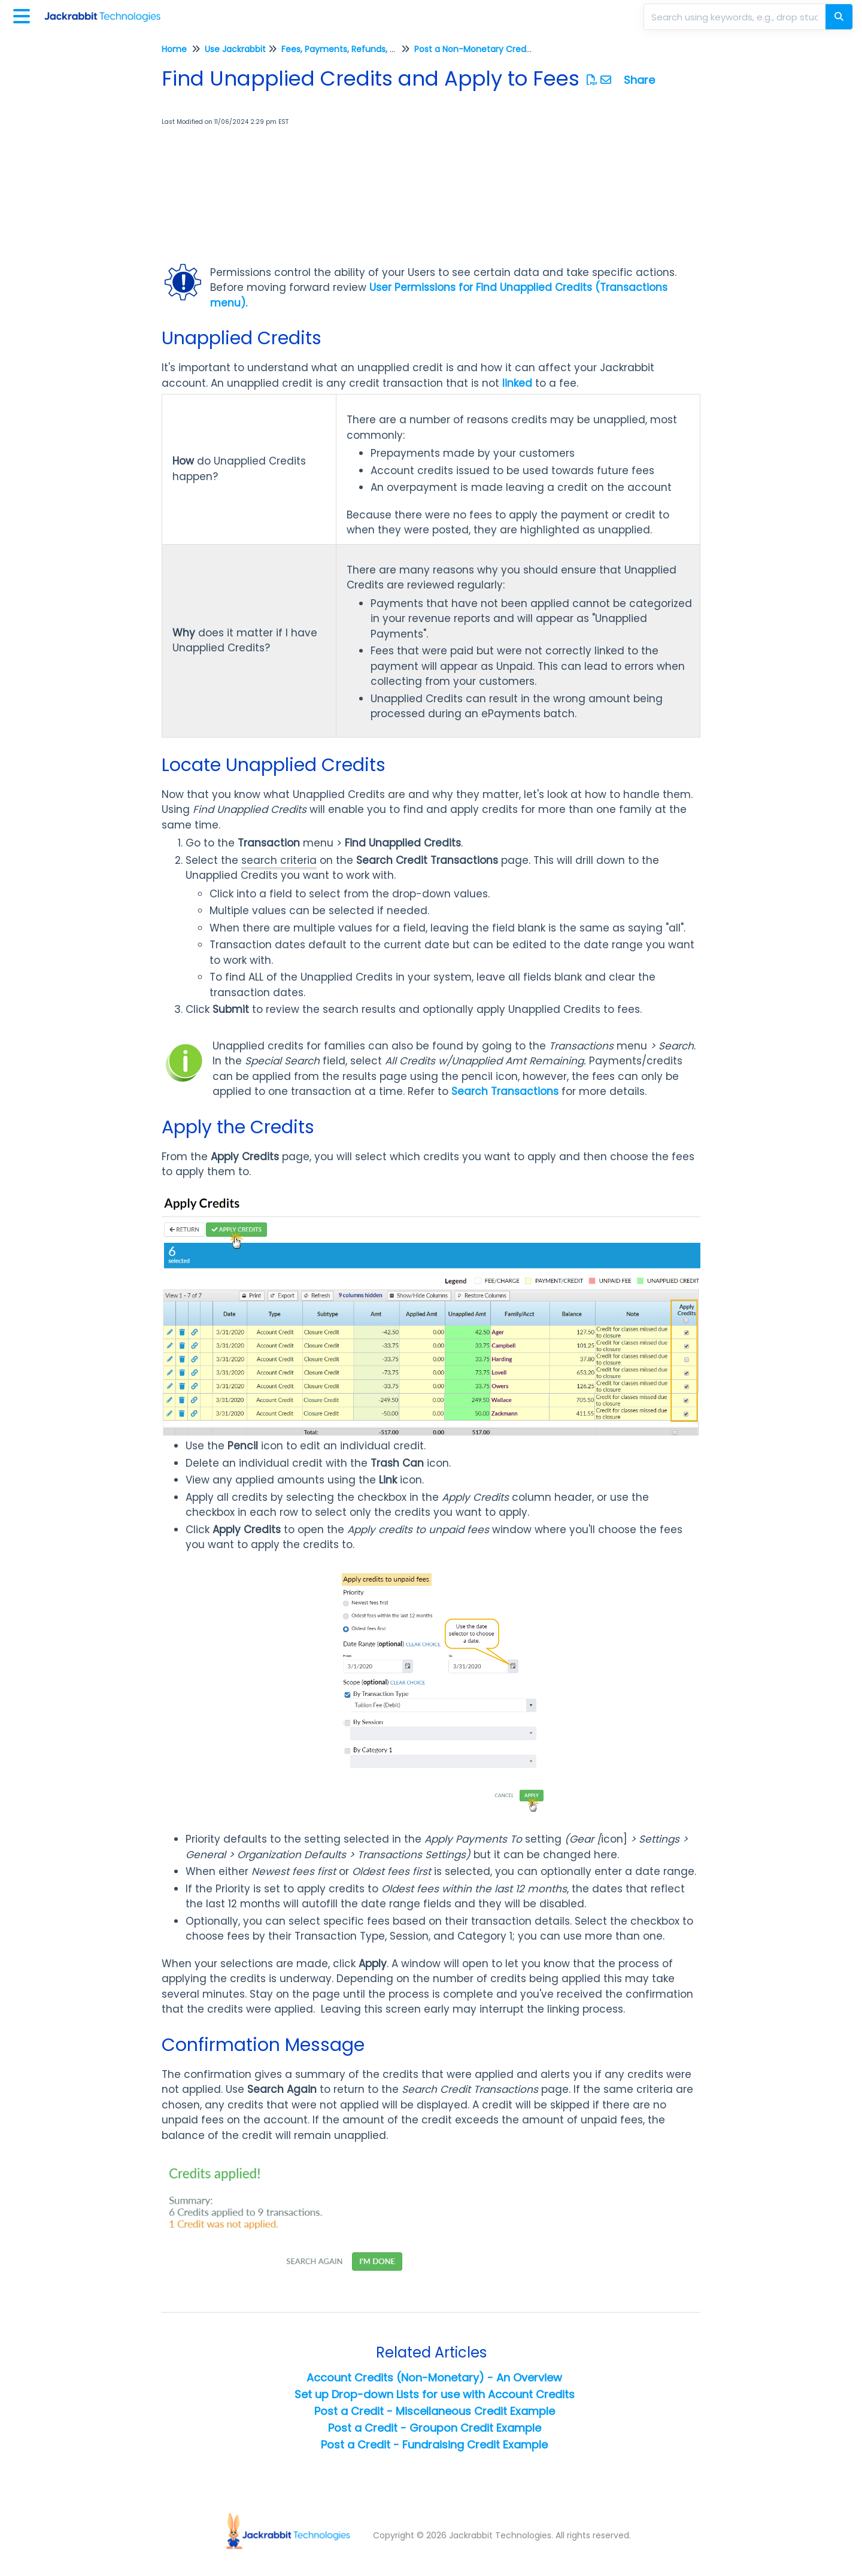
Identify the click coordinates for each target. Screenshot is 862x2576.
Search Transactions (505, 1091)
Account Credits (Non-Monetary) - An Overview (434, 2377)
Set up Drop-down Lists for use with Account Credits (435, 2394)
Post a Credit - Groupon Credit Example (434, 2427)
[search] (735, 16)
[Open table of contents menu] (24, 14)
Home (174, 49)
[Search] (838, 16)
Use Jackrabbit (235, 49)
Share (639, 79)
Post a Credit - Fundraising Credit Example (434, 2444)
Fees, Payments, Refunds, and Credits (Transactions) (392, 49)
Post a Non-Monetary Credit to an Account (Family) (523, 49)
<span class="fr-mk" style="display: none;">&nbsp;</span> (263, 196)
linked (517, 383)
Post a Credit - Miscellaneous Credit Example (434, 2411)
